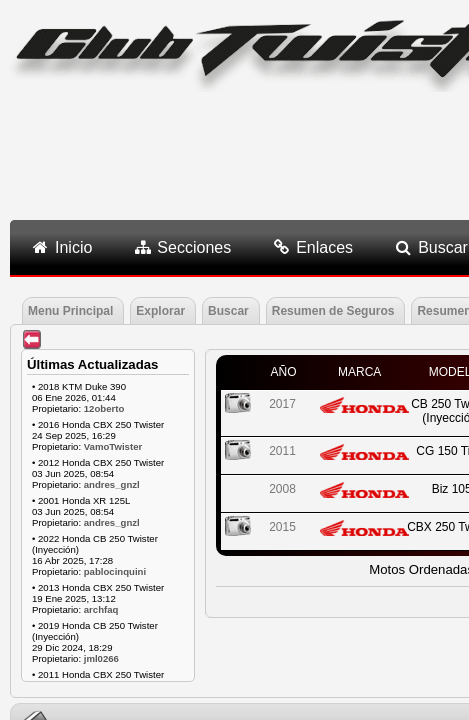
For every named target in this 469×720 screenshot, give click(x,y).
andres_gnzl (112, 484)
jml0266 (101, 658)
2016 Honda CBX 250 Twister (101, 424)
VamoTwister (113, 446)
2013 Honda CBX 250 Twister (101, 587)
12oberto (104, 408)
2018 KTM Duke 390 (82, 386)
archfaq (101, 609)
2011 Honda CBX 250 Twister (101, 674)
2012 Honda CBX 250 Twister (101, 462)
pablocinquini (115, 571)
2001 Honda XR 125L (84, 500)
